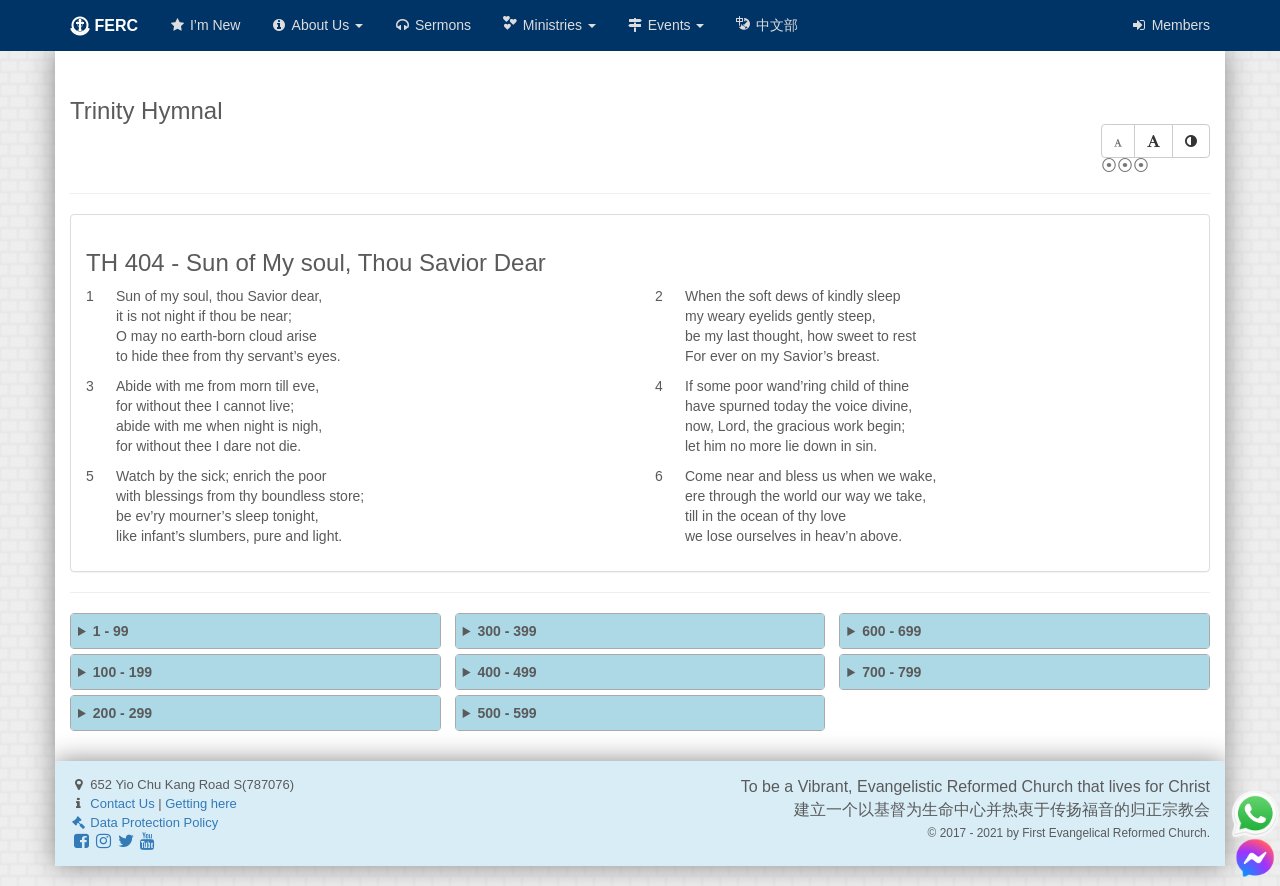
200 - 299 (122, 713)
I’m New (204, 25)
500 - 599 (506, 713)
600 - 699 (891, 631)
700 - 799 (891, 672)
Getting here (201, 803)
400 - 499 (506, 672)
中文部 (766, 24)
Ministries (548, 24)
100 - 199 (122, 672)
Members (1170, 25)
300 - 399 (506, 631)
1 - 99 (111, 631)
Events (665, 25)
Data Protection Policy (144, 822)
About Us (316, 25)
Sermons (432, 25)
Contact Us (122, 803)
